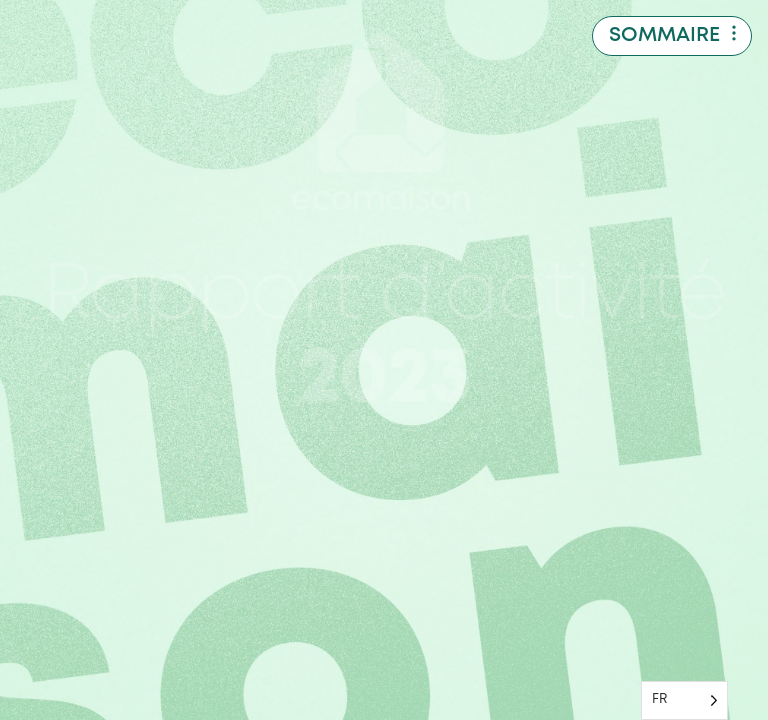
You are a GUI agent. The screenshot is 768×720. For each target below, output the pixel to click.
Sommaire (664, 35)
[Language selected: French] (684, 700)
